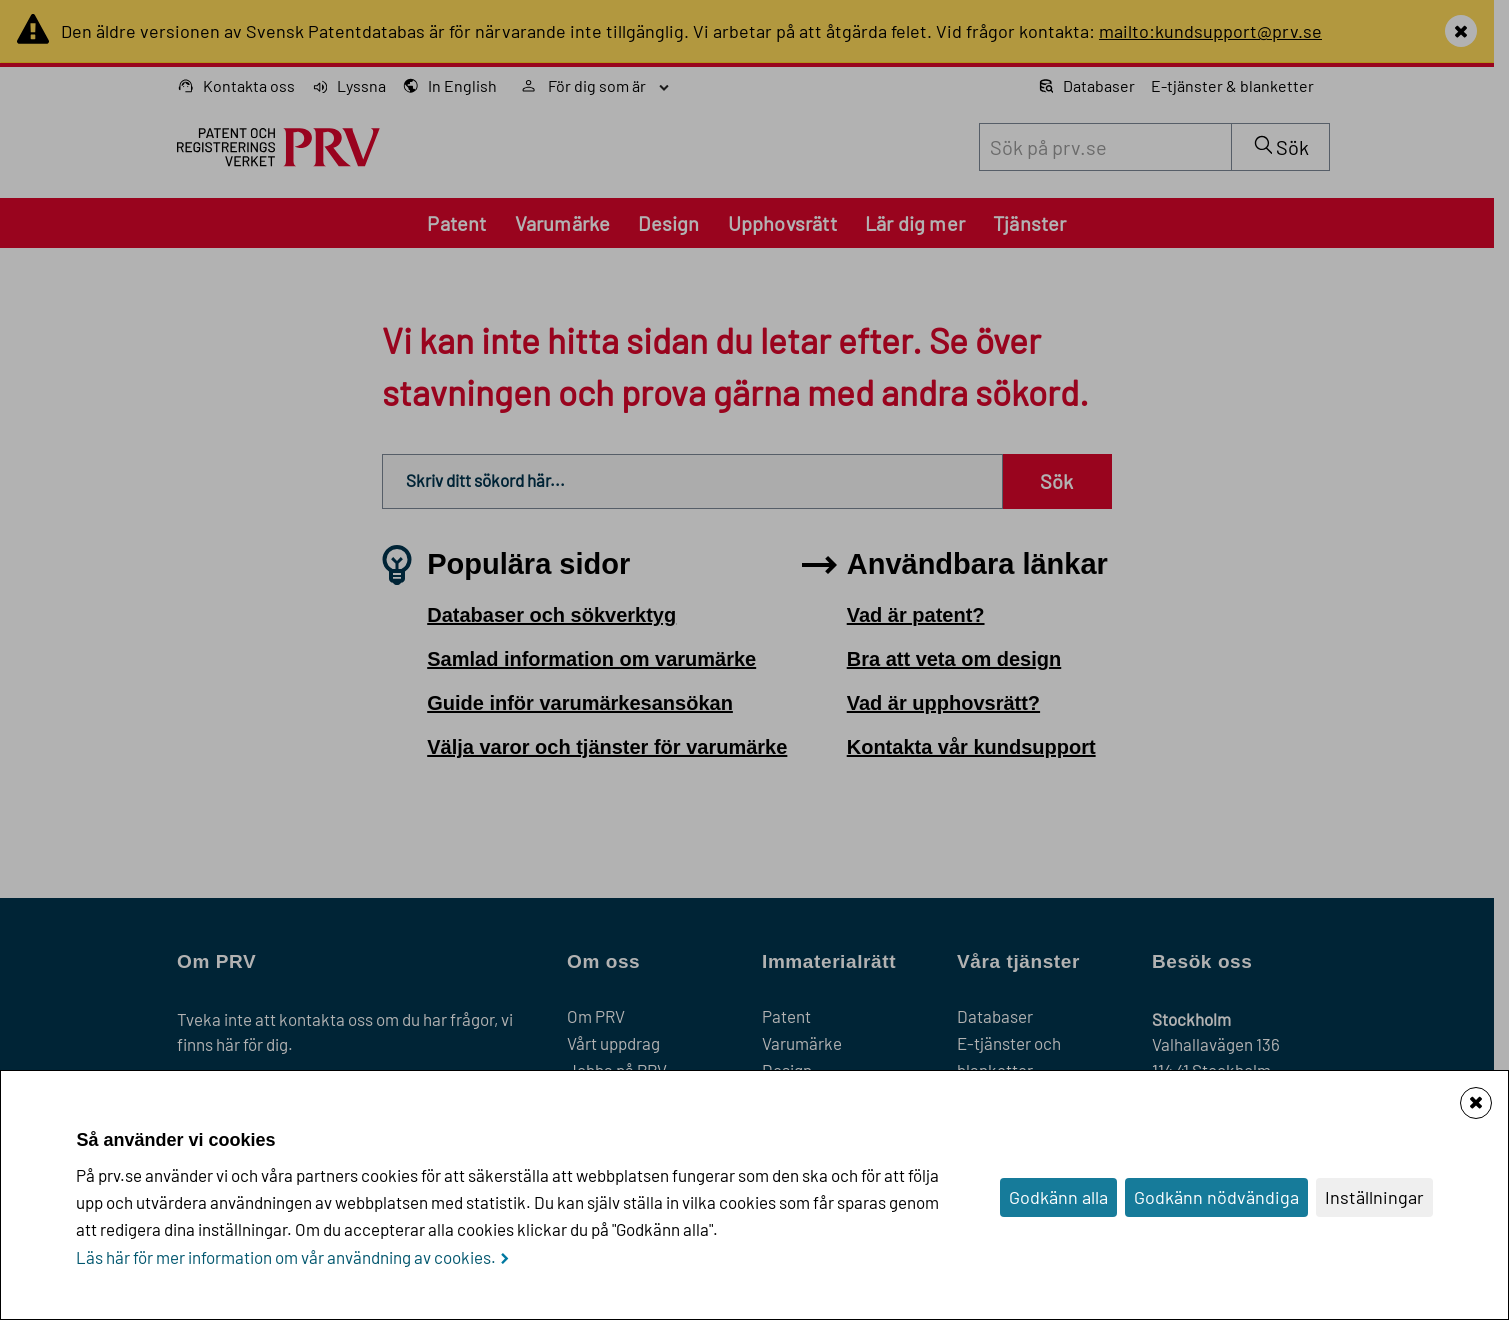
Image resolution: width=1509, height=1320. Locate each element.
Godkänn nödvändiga (1216, 1197)
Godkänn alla (1058, 1197)
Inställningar (1374, 1197)
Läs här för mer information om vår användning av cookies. (286, 1257)
